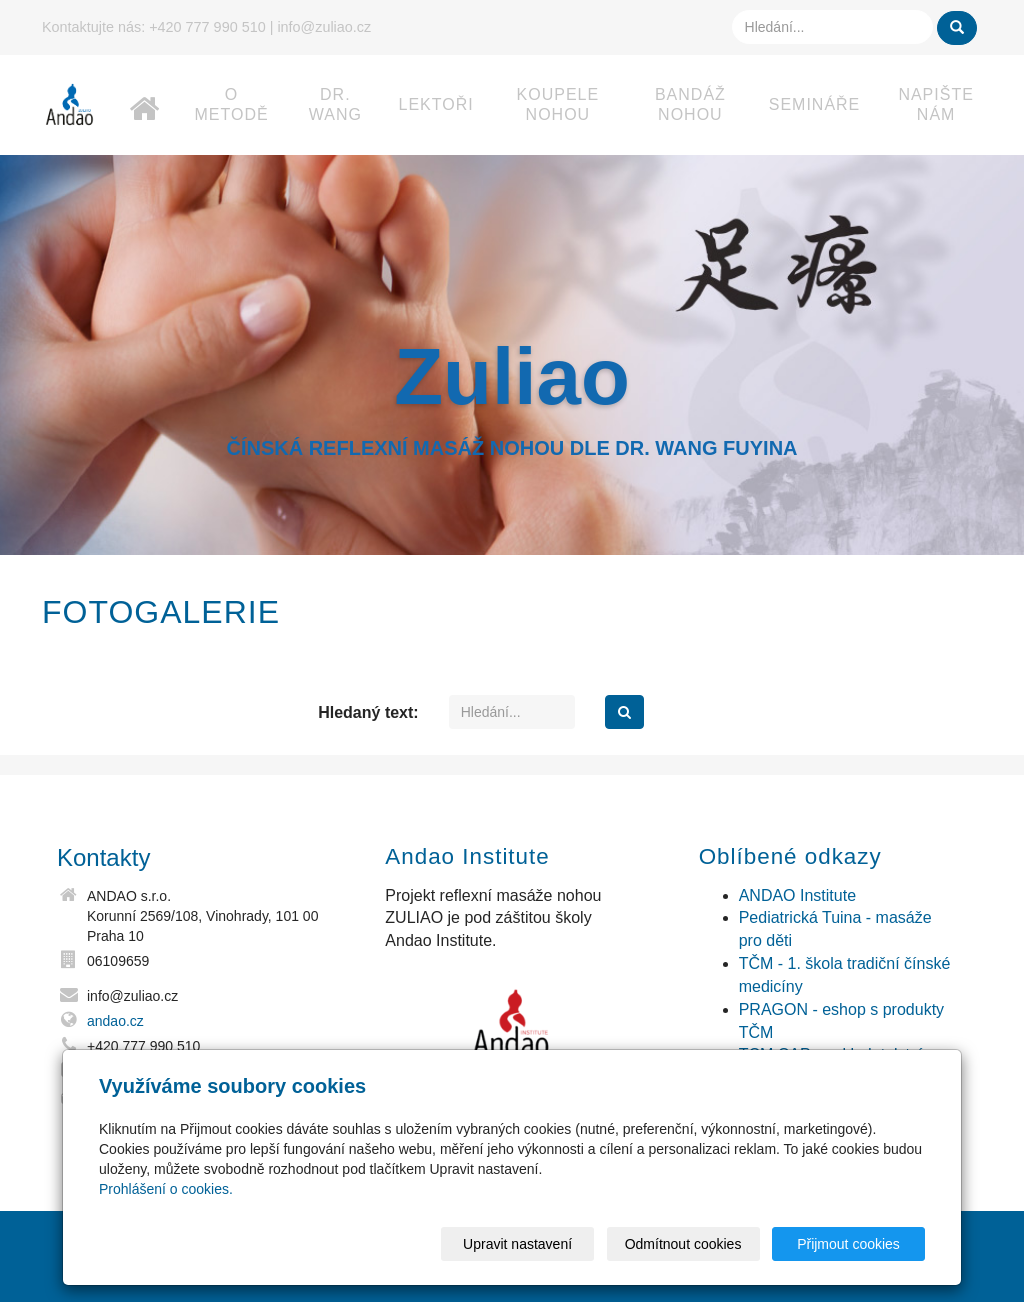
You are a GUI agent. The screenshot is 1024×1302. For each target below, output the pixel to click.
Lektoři (436, 104)
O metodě (232, 104)
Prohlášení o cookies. (166, 1189)
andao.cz (115, 1021)
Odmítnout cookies (683, 1244)
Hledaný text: (368, 712)
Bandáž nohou (690, 104)
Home (144, 88)
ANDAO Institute (797, 895)
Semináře (815, 104)
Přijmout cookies (848, 1244)
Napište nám (935, 104)
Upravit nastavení (517, 1244)
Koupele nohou (558, 104)
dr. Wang (335, 104)
